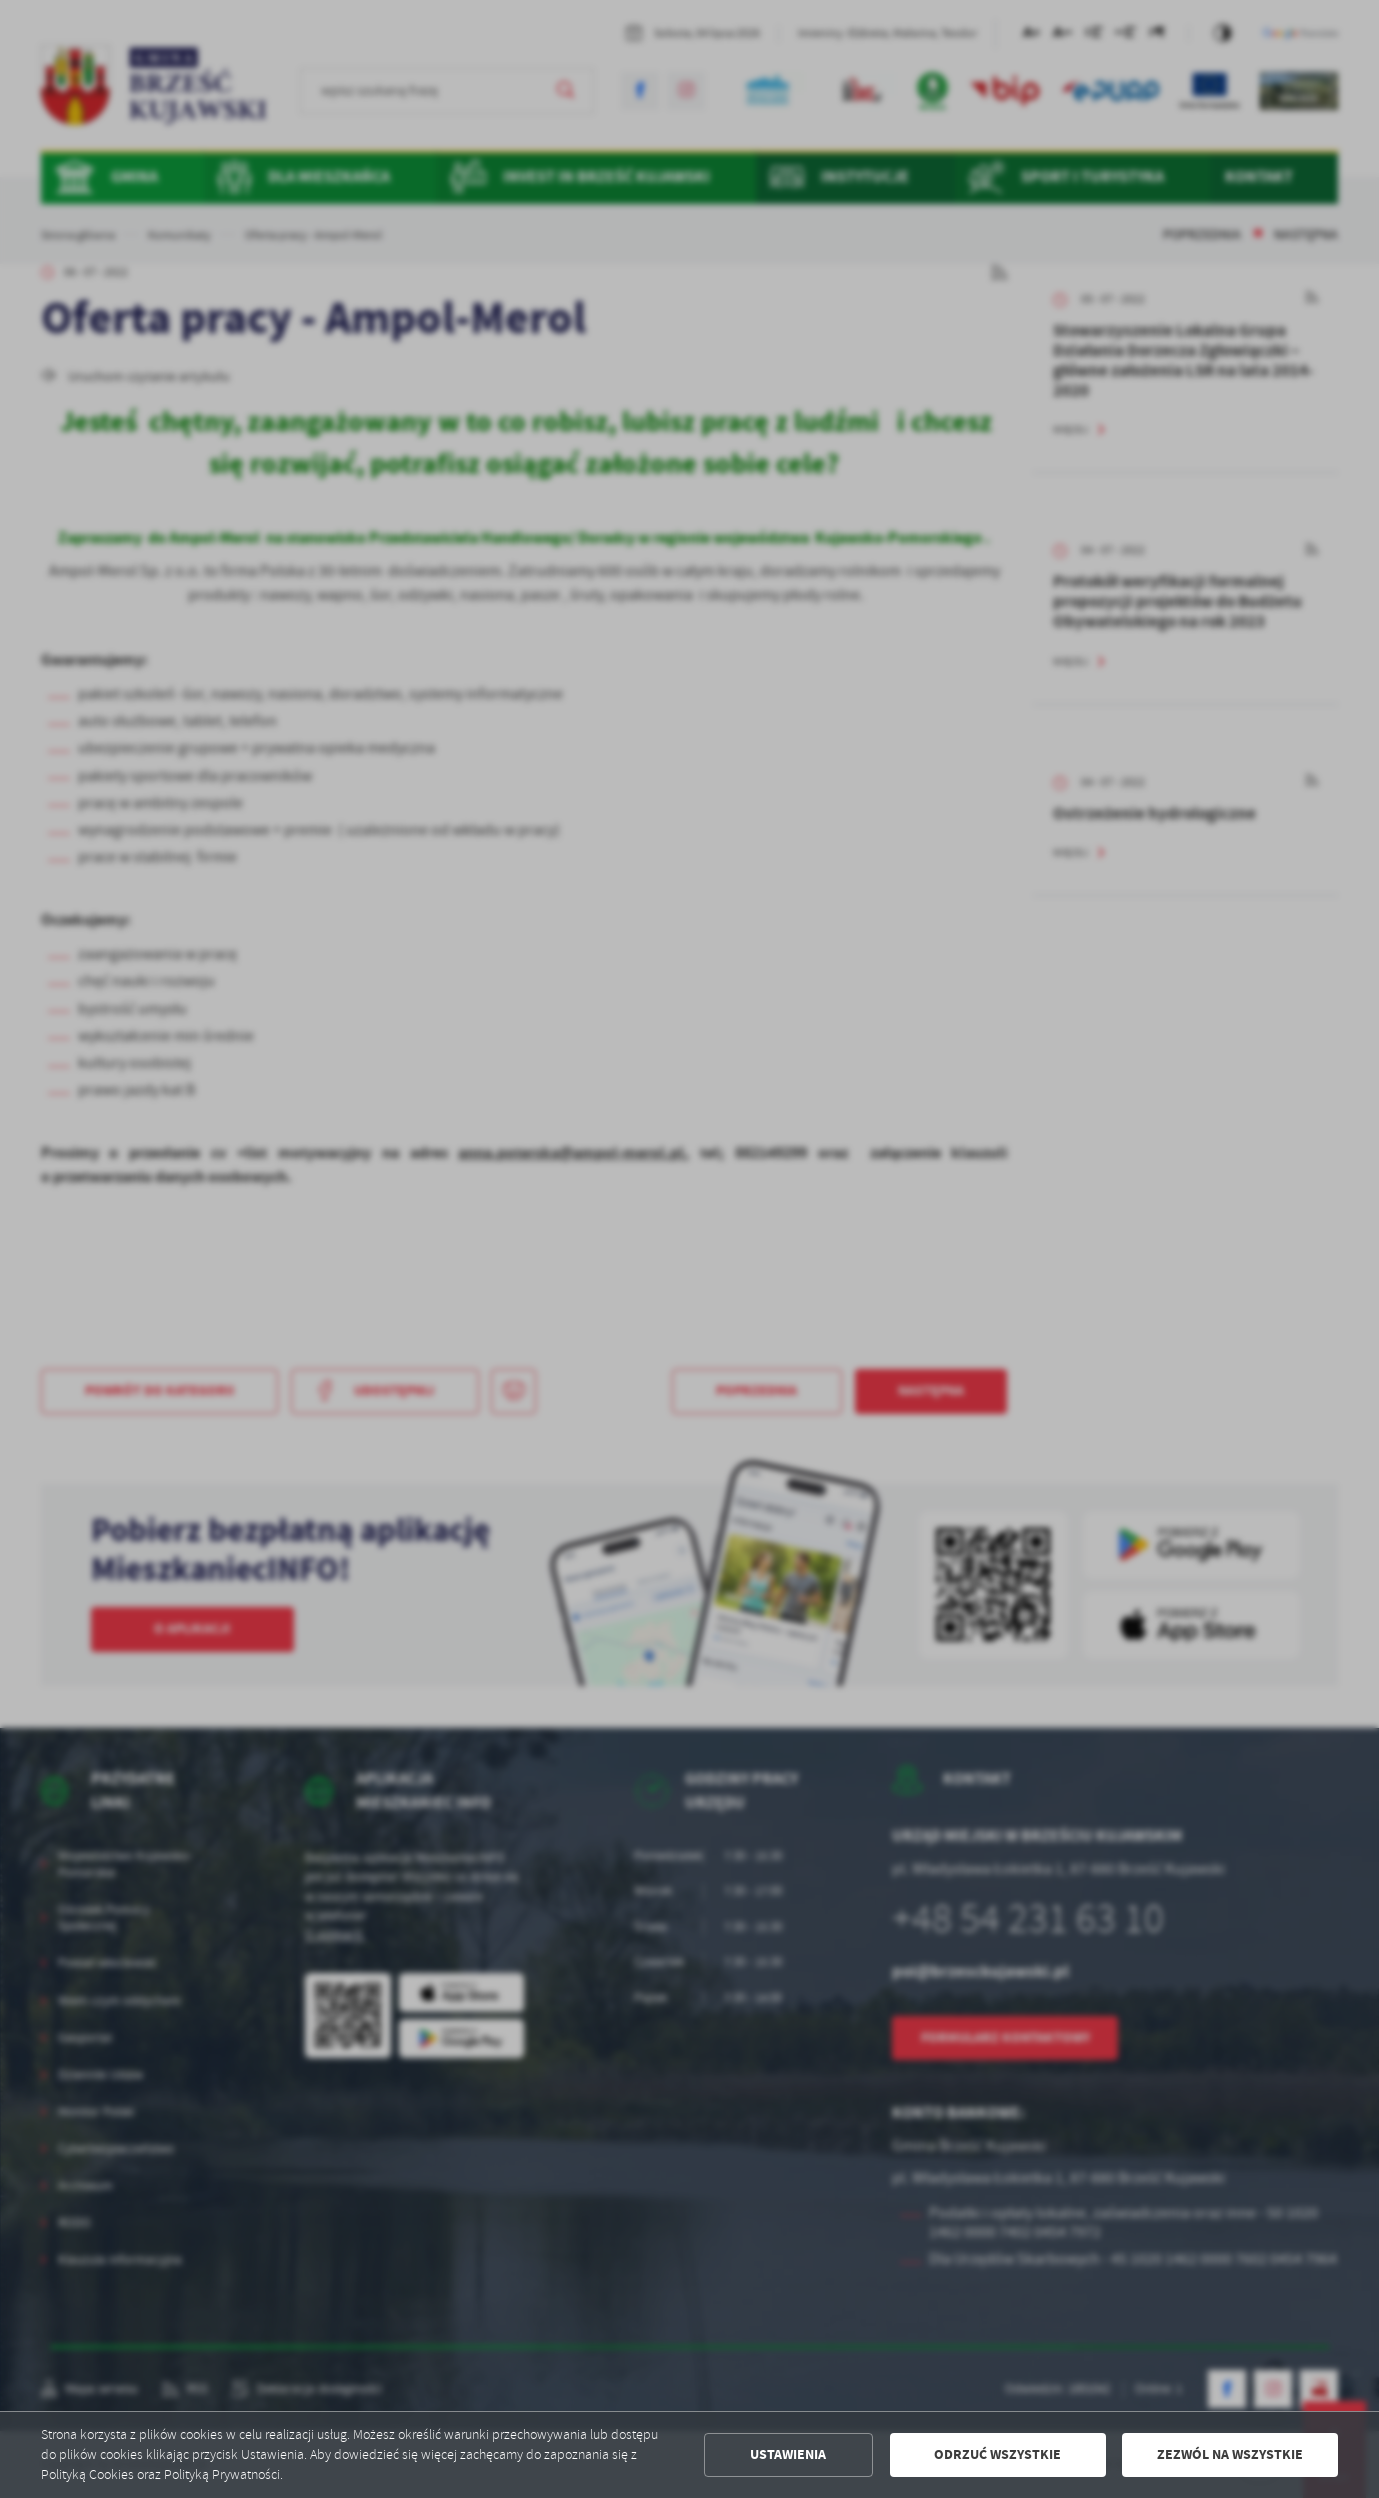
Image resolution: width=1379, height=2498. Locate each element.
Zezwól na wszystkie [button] (1230, 2454)
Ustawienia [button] (788, 2454)
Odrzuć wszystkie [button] (997, 2454)
